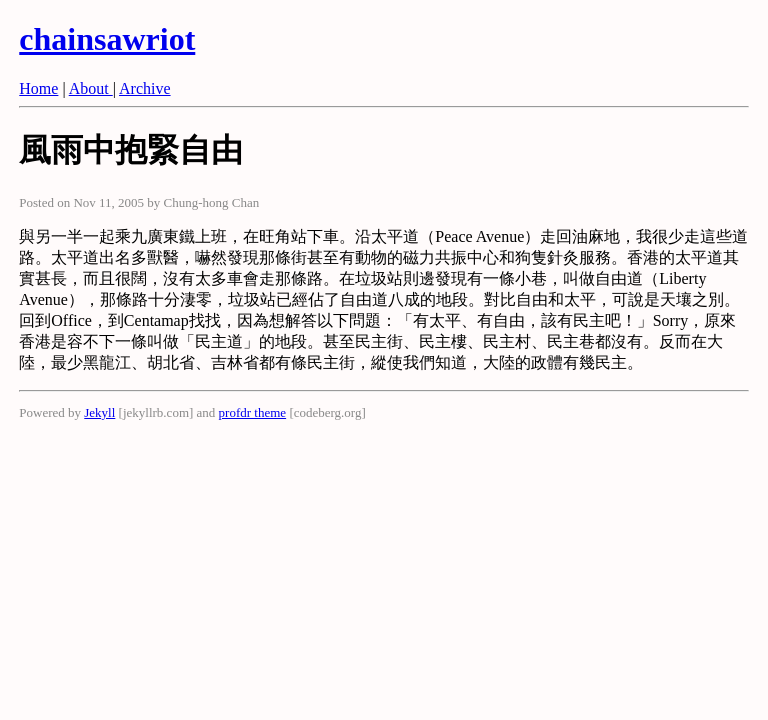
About (91, 88)
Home (38, 88)
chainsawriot (107, 39)
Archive (145, 88)
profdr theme (253, 412)
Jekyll (99, 412)
